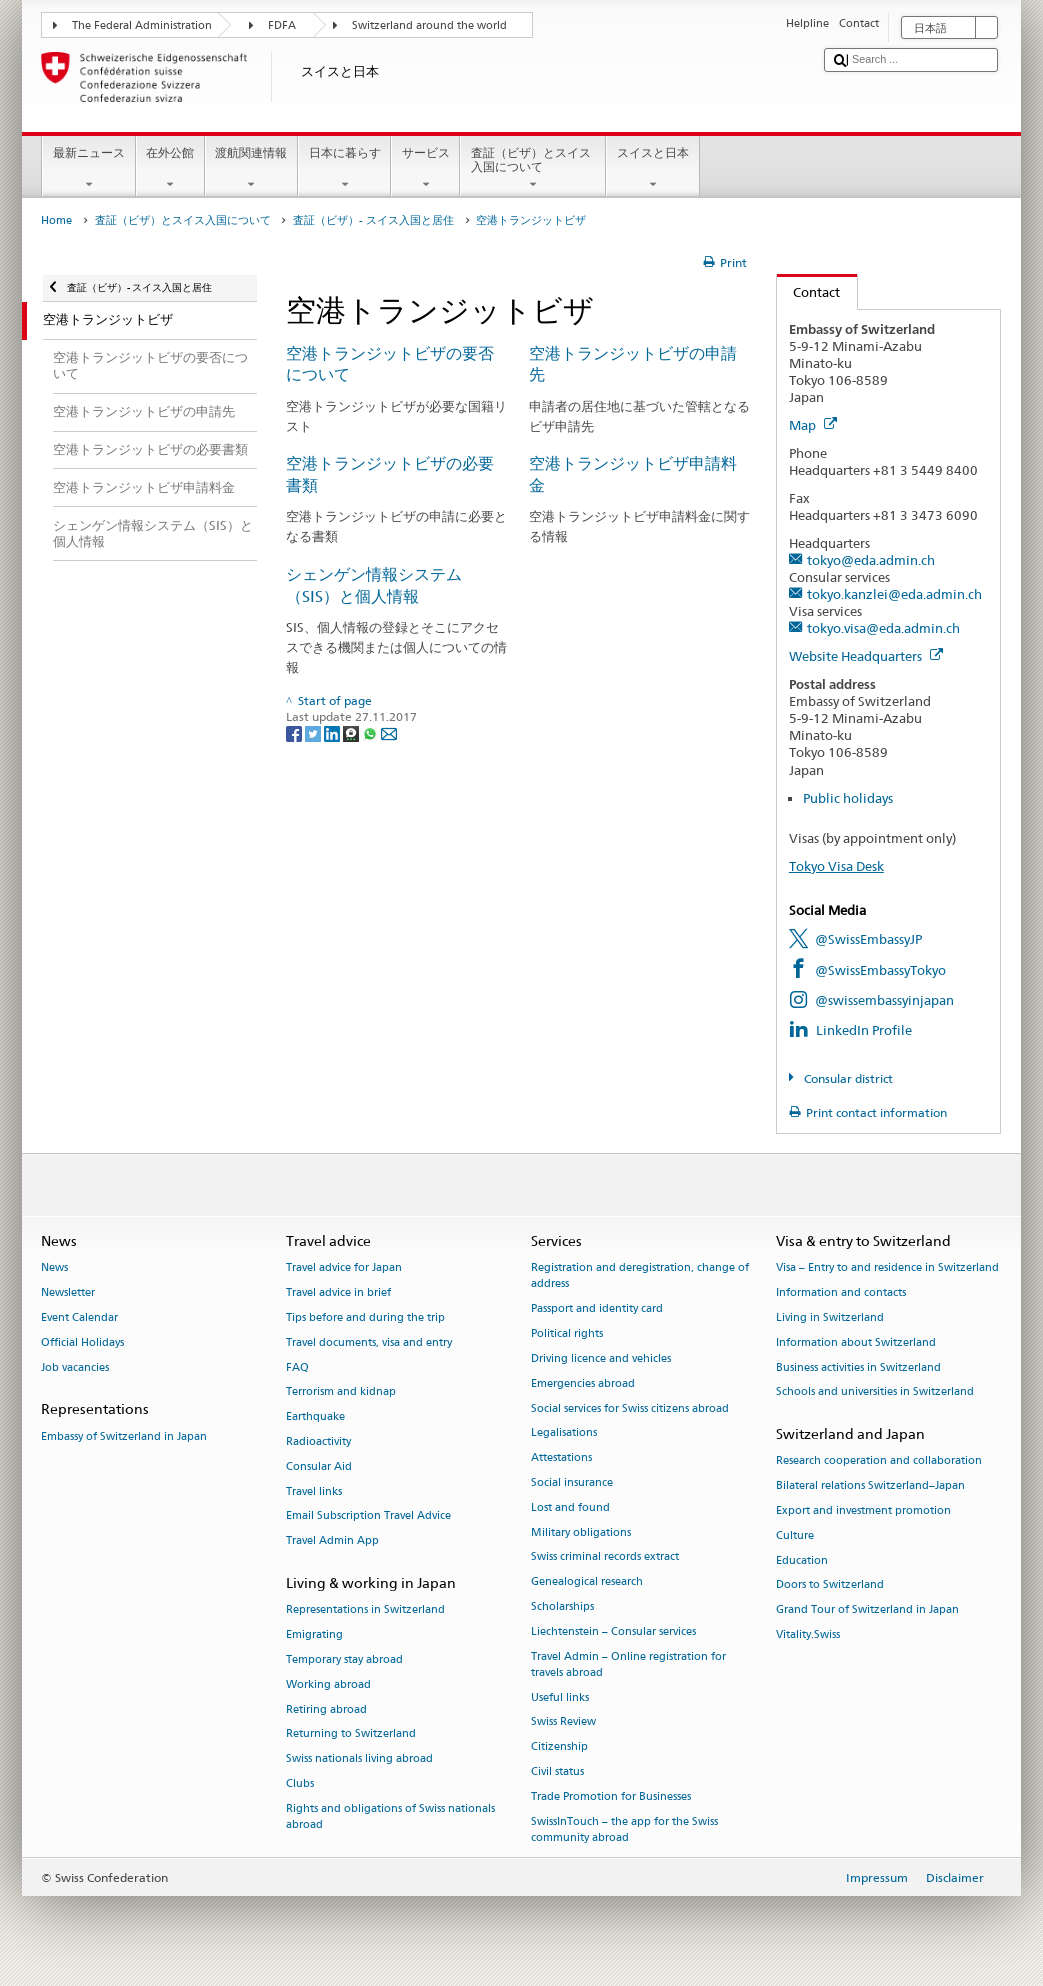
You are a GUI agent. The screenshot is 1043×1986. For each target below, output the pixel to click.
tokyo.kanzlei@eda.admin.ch (894, 594)
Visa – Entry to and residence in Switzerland (887, 1268)
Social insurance (572, 1482)
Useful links (560, 1697)
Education (802, 1560)
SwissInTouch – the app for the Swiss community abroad (624, 1829)
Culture (795, 1535)
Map (813, 425)
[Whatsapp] (371, 732)
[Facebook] (295, 732)
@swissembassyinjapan (884, 1000)
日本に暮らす (344, 169)
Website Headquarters (866, 656)
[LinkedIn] (333, 732)
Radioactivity (318, 1441)
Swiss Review (563, 1722)
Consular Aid (319, 1466)
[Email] (389, 732)
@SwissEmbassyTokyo (880, 970)
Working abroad (328, 1684)
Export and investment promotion (863, 1510)
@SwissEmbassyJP (868, 939)
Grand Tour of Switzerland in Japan (867, 1610)
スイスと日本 (652, 169)
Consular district (847, 1078)
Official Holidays (82, 1342)
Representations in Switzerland (365, 1610)
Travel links (314, 1491)
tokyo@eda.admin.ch (871, 560)
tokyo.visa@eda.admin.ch (883, 628)
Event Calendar (79, 1317)
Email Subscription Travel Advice (368, 1516)
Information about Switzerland (856, 1342)
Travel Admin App (332, 1541)
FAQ (297, 1367)
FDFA (282, 25)
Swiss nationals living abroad (359, 1759)
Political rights (567, 1334)
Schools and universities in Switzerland (875, 1392)
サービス (425, 169)
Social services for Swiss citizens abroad (630, 1408)
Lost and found (570, 1507)
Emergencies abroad (583, 1383)
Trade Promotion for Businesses (611, 1796)
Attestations (561, 1458)
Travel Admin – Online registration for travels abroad (628, 1664)
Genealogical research (587, 1582)
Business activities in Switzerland (858, 1367)
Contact (809, 292)
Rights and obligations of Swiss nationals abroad (390, 1816)
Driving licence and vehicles (601, 1358)
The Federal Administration (142, 25)
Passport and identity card (597, 1309)
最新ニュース (88, 169)
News (54, 1268)
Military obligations (581, 1532)
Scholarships (562, 1606)
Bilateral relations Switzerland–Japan (870, 1486)
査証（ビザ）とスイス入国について (533, 169)
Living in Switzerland (830, 1317)
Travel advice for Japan (344, 1268)
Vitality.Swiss (808, 1634)
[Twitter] (314, 732)
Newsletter (68, 1293)
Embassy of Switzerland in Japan (124, 1436)
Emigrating (314, 1634)
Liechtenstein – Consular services (613, 1631)
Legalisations (564, 1433)
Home (56, 220)
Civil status (557, 1772)
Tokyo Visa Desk (836, 866)
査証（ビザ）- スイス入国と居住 (373, 220)
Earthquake (315, 1417)
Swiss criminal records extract (605, 1557)
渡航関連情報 (251, 169)
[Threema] (352, 732)
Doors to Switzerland (830, 1585)
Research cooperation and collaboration (879, 1461)
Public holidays (848, 798)
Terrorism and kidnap (341, 1392)
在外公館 (170, 169)
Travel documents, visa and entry (369, 1342)
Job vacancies (75, 1367)
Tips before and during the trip (365, 1317)
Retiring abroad (326, 1709)
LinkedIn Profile (864, 1030)
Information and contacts (841, 1293)
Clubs (300, 1783)
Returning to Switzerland (351, 1734)
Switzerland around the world (429, 25)
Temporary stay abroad (344, 1659)
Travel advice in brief (338, 1293)
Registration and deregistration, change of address (640, 1276)
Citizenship (559, 1747)
